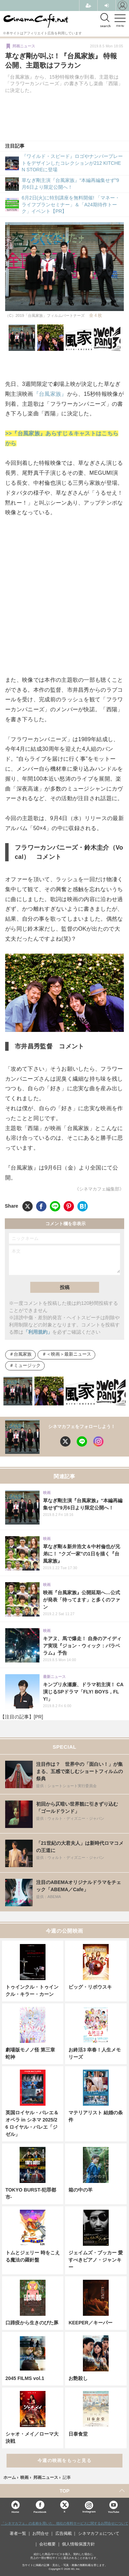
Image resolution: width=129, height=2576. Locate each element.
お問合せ (40, 2533)
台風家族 (23, 1354)
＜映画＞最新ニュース (68, 1354)
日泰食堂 (78, 2434)
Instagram (89, 2507)
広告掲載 (63, 2533)
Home (15, 2511)
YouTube (113, 2511)
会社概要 (47, 2544)
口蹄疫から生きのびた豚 (32, 2322)
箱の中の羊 (80, 2190)
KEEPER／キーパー (90, 2322)
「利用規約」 (37, 1332)
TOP (64, 2491)
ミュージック (27, 1365)
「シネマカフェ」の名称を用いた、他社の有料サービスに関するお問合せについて (64, 2523)
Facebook (39, 2511)
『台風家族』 (50, 394)
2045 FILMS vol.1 (25, 2378)
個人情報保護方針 (78, 2544)
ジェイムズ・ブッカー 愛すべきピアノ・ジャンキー (95, 2260)
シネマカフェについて (98, 2533)
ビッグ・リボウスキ (90, 1987)
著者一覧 (18, 2533)
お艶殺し (78, 2378)
